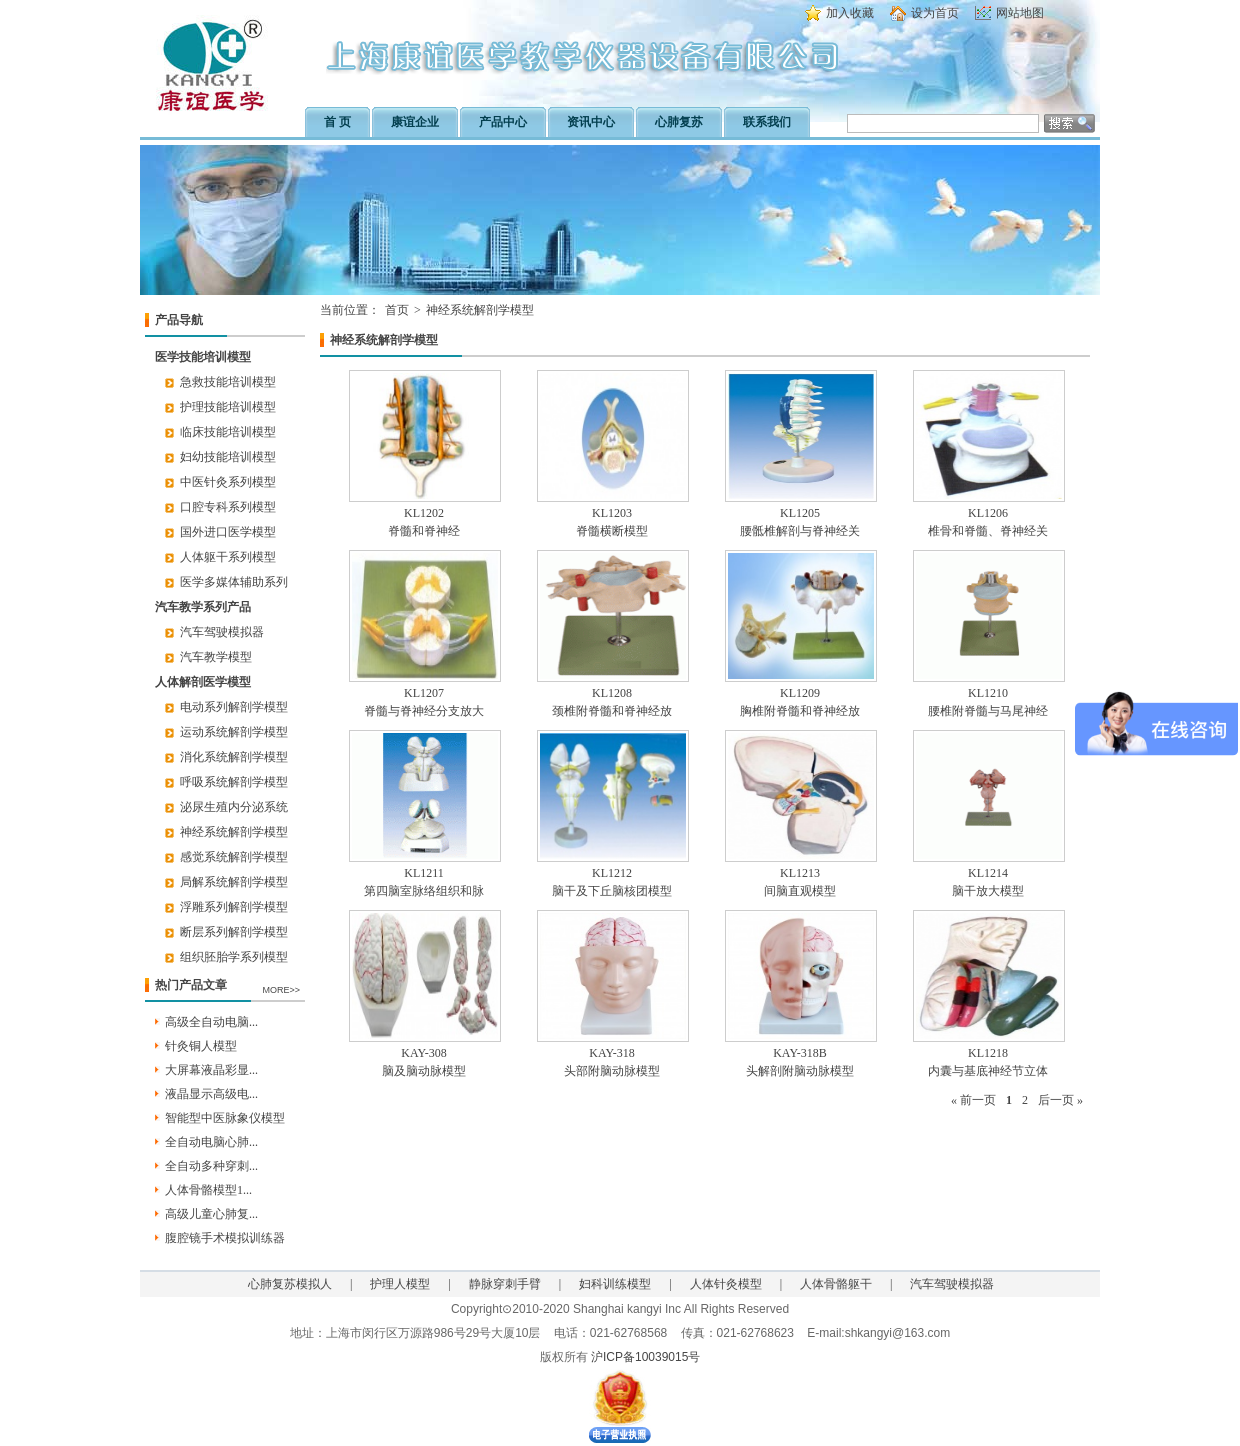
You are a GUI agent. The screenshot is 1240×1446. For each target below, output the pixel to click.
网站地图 (1020, 13)
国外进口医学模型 (228, 532)
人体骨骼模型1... (208, 1190)
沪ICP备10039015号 (645, 1357)
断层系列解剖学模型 (234, 932)
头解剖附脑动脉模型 (800, 1071)
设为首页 (935, 13)
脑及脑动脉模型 (424, 1071)
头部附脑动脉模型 (612, 1071)
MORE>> (281, 990)
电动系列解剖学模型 (234, 707)
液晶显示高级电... (211, 1094)
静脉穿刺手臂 (505, 1284)
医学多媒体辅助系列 (234, 582)
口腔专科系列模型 (228, 507)
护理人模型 (400, 1284)
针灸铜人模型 (201, 1046)
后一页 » (1060, 1100)
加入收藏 (850, 13)
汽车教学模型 (216, 657)
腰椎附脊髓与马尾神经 (988, 711)
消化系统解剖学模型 (234, 757)
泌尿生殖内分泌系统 (234, 807)
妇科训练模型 (615, 1284)
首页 (397, 310)
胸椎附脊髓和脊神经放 (800, 711)
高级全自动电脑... (211, 1022)
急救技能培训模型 (228, 382)
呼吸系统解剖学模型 (234, 782)
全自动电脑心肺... (211, 1142)
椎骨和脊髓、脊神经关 (988, 531)
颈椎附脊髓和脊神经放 (612, 711)
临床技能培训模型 (228, 432)
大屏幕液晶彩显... (211, 1070)
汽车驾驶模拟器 (222, 632)
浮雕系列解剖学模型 (234, 907)
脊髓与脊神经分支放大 (424, 711)
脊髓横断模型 (612, 531)
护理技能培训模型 (228, 407)
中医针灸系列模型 (228, 482)
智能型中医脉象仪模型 (225, 1118)
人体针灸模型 (726, 1284)
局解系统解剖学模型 (234, 882)
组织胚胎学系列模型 (234, 957)
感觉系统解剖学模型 (234, 857)
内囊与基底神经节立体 (988, 1071)
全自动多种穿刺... (211, 1166)
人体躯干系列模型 (228, 557)
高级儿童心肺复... (211, 1214)
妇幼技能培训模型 (228, 457)
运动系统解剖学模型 (234, 732)
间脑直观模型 (800, 891)
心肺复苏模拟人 (290, 1284)
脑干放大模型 (988, 891)
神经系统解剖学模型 (234, 832)
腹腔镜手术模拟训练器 (225, 1238)
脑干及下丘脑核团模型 (612, 891)
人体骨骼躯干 (836, 1284)
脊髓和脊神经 (424, 531)
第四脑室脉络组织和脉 (424, 891)
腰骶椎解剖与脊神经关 (800, 531)
